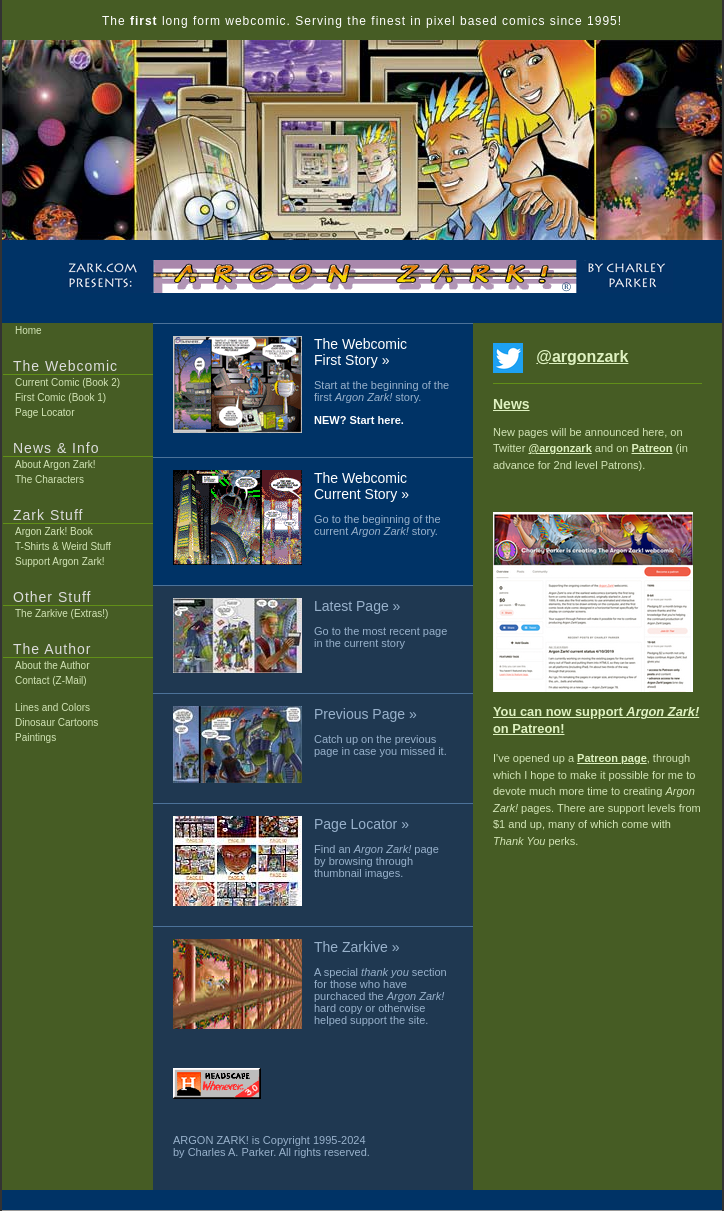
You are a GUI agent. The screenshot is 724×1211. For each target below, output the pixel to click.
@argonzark (582, 356)
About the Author (52, 665)
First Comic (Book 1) (60, 397)
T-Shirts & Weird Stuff (63, 546)
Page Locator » (361, 824)
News (511, 404)
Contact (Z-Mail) (51, 680)
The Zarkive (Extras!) (61, 613)
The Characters (49, 479)
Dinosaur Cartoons (56, 722)
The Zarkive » (357, 947)
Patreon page (612, 758)
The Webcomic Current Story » (361, 486)
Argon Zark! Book (54, 531)
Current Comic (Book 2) (67, 382)
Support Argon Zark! (60, 561)
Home (28, 330)
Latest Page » (357, 606)
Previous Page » (365, 714)
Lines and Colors (52, 707)
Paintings (35, 737)
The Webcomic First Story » (360, 352)
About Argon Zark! (55, 464)
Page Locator (45, 412)
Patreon (652, 448)
